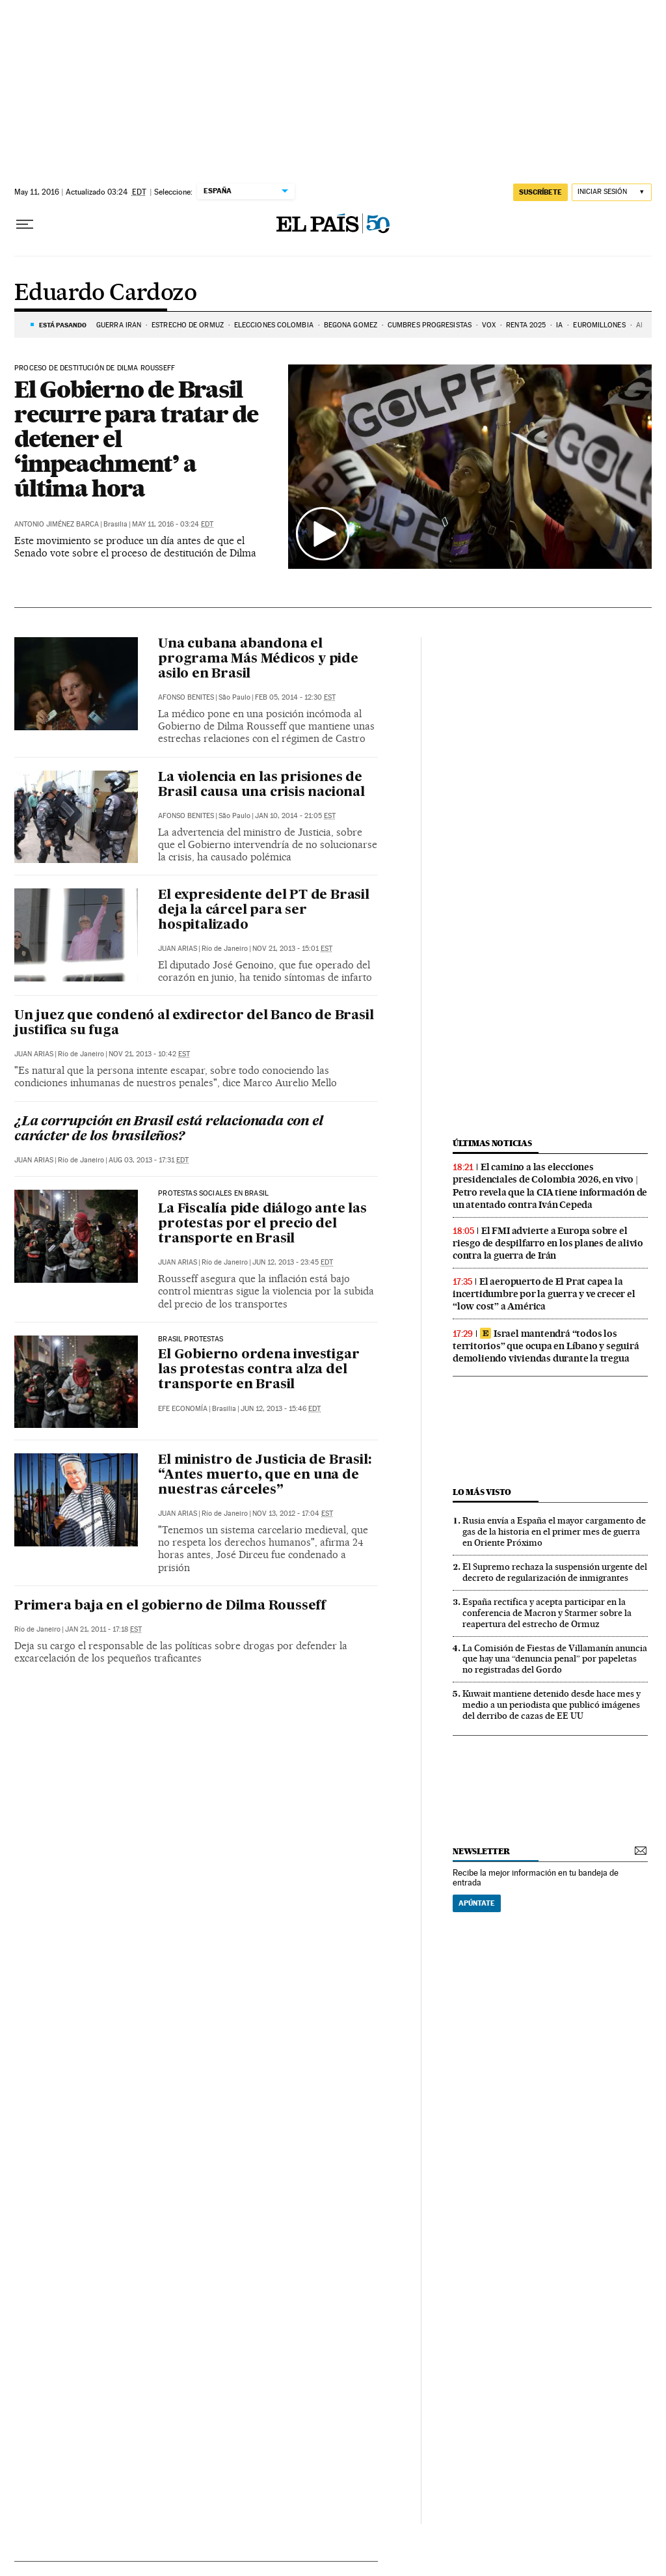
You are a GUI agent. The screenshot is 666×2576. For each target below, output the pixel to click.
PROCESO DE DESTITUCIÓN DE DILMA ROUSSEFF (94, 368)
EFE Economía (182, 1408)
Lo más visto (482, 1492)
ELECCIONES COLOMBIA (273, 325)
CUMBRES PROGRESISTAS (430, 325)
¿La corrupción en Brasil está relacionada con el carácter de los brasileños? (168, 1130)
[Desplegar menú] (24, 224)
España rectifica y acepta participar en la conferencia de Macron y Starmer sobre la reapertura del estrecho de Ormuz (547, 1612)
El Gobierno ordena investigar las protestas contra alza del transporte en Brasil (258, 1370)
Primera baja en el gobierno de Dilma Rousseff (170, 1606)
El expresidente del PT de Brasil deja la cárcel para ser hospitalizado (263, 910)
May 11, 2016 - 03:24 (172, 524)
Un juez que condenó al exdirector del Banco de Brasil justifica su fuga (193, 1023)
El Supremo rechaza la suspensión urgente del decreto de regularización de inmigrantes (554, 1572)
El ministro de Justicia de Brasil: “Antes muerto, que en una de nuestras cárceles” (264, 1475)
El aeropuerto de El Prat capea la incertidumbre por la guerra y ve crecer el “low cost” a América (544, 1294)
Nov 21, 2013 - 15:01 (292, 948)
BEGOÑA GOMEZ (350, 325)
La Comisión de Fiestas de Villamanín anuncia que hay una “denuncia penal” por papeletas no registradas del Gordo (554, 1659)
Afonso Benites (186, 697)
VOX (489, 325)
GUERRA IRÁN (118, 325)
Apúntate (477, 1903)
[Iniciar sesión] (612, 192)
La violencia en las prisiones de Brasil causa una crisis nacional (261, 785)
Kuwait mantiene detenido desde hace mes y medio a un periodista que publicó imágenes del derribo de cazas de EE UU (551, 1704)
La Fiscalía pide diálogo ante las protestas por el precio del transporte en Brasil (262, 1224)
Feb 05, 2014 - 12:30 (295, 697)
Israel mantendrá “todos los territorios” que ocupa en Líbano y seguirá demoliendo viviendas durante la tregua (546, 1346)
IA (559, 325)
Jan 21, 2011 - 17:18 (103, 1629)
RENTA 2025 (526, 325)
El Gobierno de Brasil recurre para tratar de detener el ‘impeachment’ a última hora (136, 438)
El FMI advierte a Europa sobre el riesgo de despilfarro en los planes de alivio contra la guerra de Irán (548, 1243)
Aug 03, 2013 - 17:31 (149, 1160)
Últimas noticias (492, 1143)
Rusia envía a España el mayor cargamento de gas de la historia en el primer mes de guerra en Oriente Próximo (554, 1531)
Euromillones (599, 325)
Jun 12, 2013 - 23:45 (292, 1262)
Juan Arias (177, 948)
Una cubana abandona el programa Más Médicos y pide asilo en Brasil (258, 659)
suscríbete (540, 192)
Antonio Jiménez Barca (56, 524)
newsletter (481, 1851)
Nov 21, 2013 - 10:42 (149, 1054)
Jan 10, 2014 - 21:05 (295, 816)
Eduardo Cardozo (105, 293)
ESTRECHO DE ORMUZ (188, 325)
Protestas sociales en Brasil (213, 1194)
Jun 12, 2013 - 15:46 (281, 1408)
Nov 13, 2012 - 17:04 (292, 1513)
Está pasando (63, 325)
